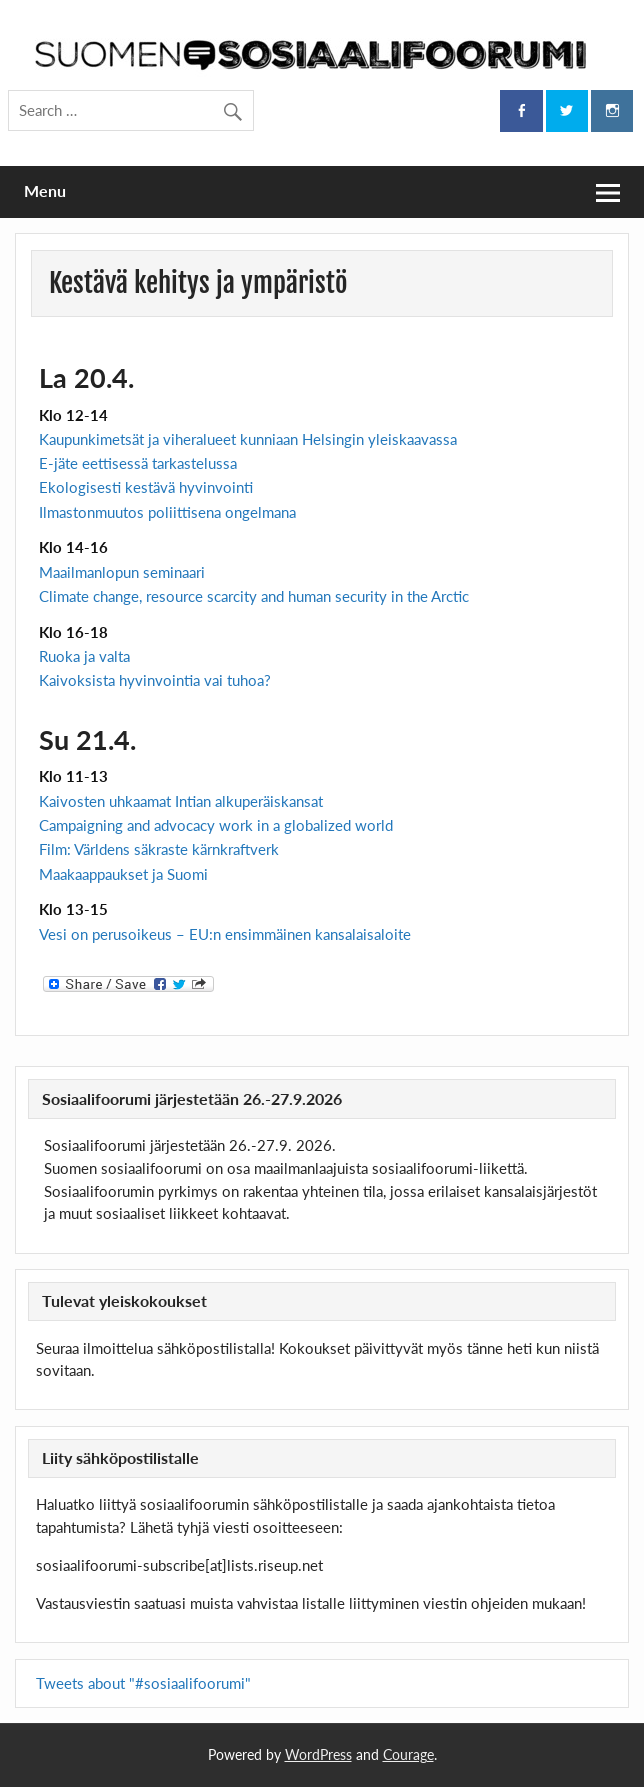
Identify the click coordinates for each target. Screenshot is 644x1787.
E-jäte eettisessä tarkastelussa (138, 463)
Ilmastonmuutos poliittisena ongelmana (167, 512)
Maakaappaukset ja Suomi (123, 874)
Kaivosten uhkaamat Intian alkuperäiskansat (181, 801)
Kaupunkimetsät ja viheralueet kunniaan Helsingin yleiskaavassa (248, 439)
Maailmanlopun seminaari (122, 572)
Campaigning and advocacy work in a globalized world (216, 825)
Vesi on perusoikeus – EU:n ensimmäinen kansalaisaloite (225, 934)
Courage (408, 1754)
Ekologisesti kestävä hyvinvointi (146, 487)
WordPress (318, 1754)
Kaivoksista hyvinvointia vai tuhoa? (155, 680)
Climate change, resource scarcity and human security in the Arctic (256, 596)
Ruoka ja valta (84, 656)
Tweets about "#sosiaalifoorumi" (143, 1683)
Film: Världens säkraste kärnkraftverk (159, 849)
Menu (45, 190)
